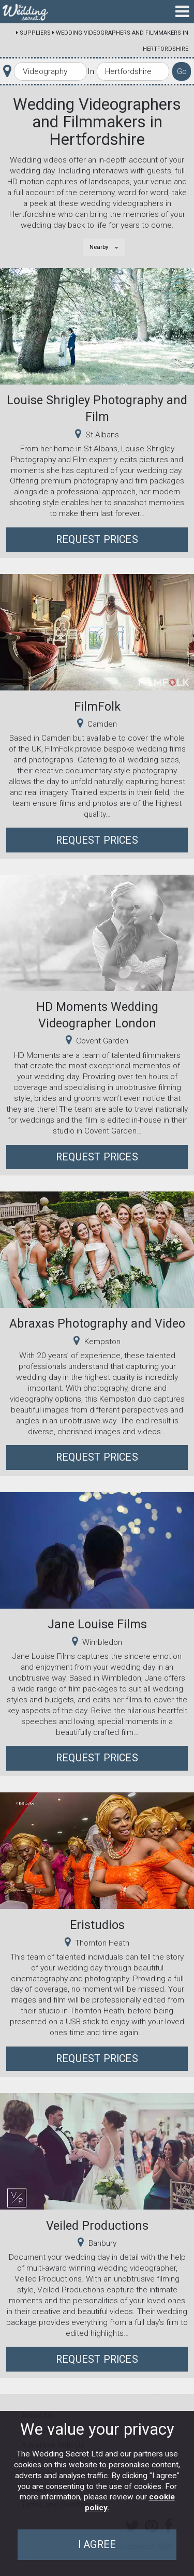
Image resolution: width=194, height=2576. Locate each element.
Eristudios (97, 1925)
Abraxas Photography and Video (97, 1323)
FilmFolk (97, 706)
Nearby (99, 247)
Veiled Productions (97, 2225)
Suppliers (35, 33)
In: (91, 71)
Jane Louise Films (97, 1624)
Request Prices (97, 540)
